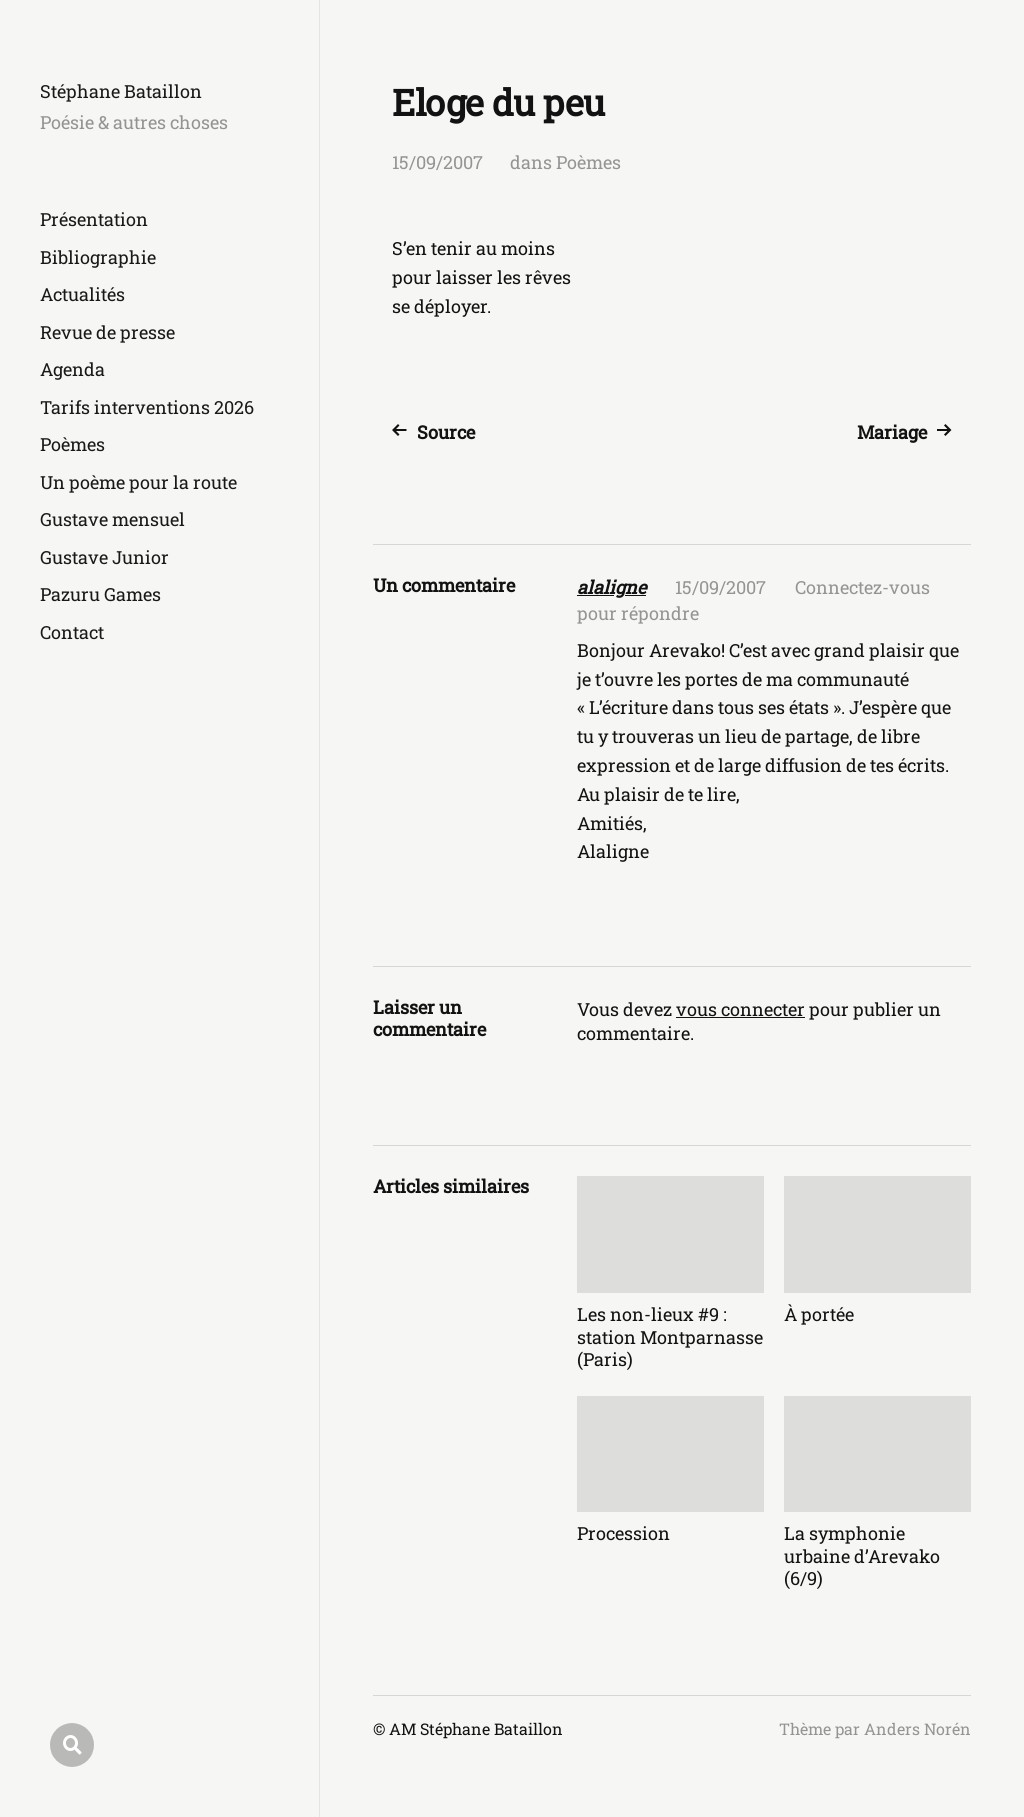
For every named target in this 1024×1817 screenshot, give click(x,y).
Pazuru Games (100, 594)
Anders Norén (917, 1728)
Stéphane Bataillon (121, 91)
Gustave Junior (104, 557)
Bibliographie (98, 257)
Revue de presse (107, 332)
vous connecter (740, 1009)
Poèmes (72, 444)
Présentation (94, 219)
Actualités (82, 294)
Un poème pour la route (138, 482)
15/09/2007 (437, 162)
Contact (72, 632)
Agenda (72, 369)
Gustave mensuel (112, 519)
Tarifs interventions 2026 (147, 407)
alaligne (611, 587)
